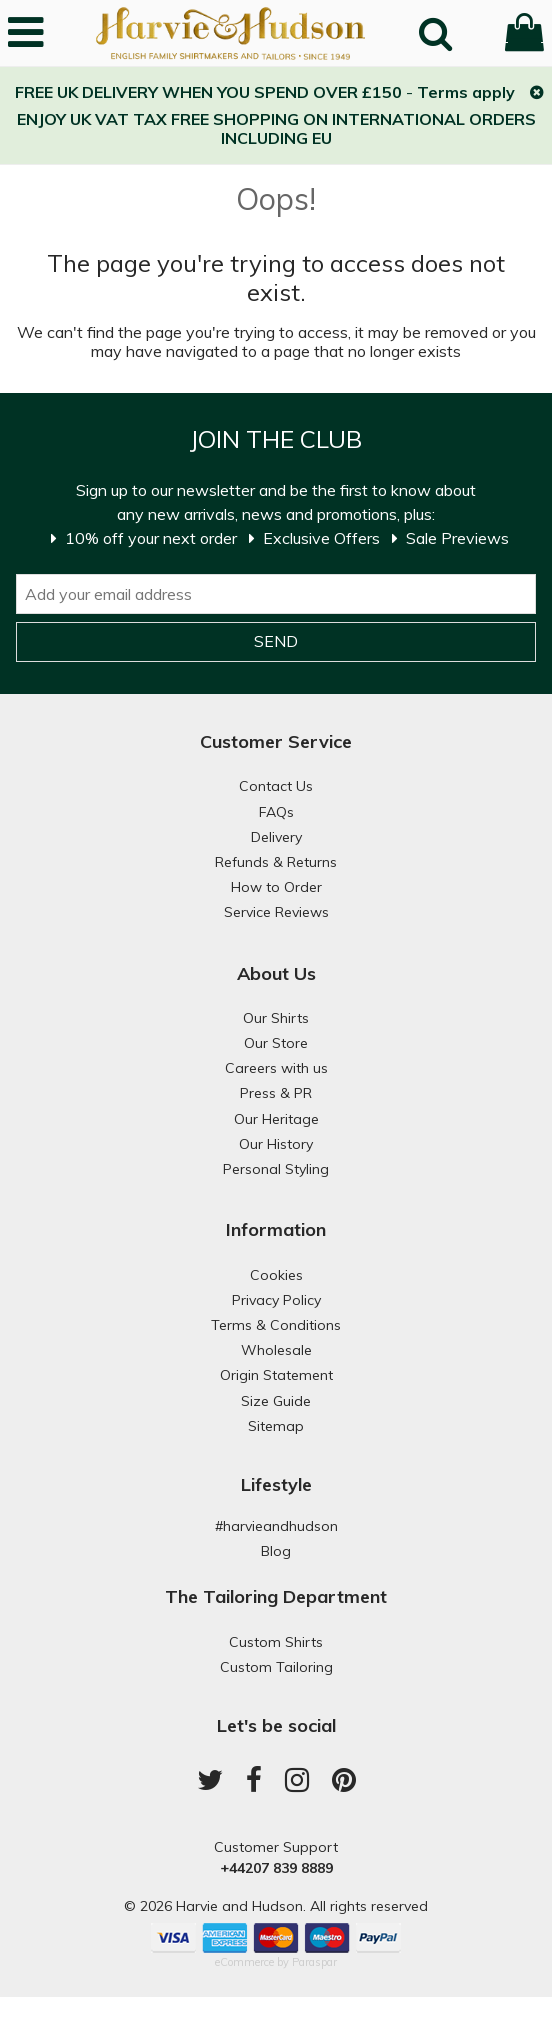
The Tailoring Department (276, 1596)
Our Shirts (276, 1018)
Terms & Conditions (276, 1325)
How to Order (276, 887)
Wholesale (276, 1350)
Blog (276, 1551)
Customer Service (276, 741)
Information (276, 1229)
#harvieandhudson (276, 1526)
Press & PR (276, 1093)
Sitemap (276, 1426)
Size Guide (276, 1401)
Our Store (276, 1043)
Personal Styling (276, 1169)
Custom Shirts (276, 1642)
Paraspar (314, 1962)
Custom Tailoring (276, 1667)
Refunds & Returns (276, 862)
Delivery (276, 837)
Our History (276, 1144)
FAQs (276, 812)
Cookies (276, 1275)
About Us (276, 973)
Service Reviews (276, 912)
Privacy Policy (276, 1300)
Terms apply (466, 92)
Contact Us (276, 786)
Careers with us (276, 1068)
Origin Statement (276, 1375)
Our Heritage (276, 1119)
